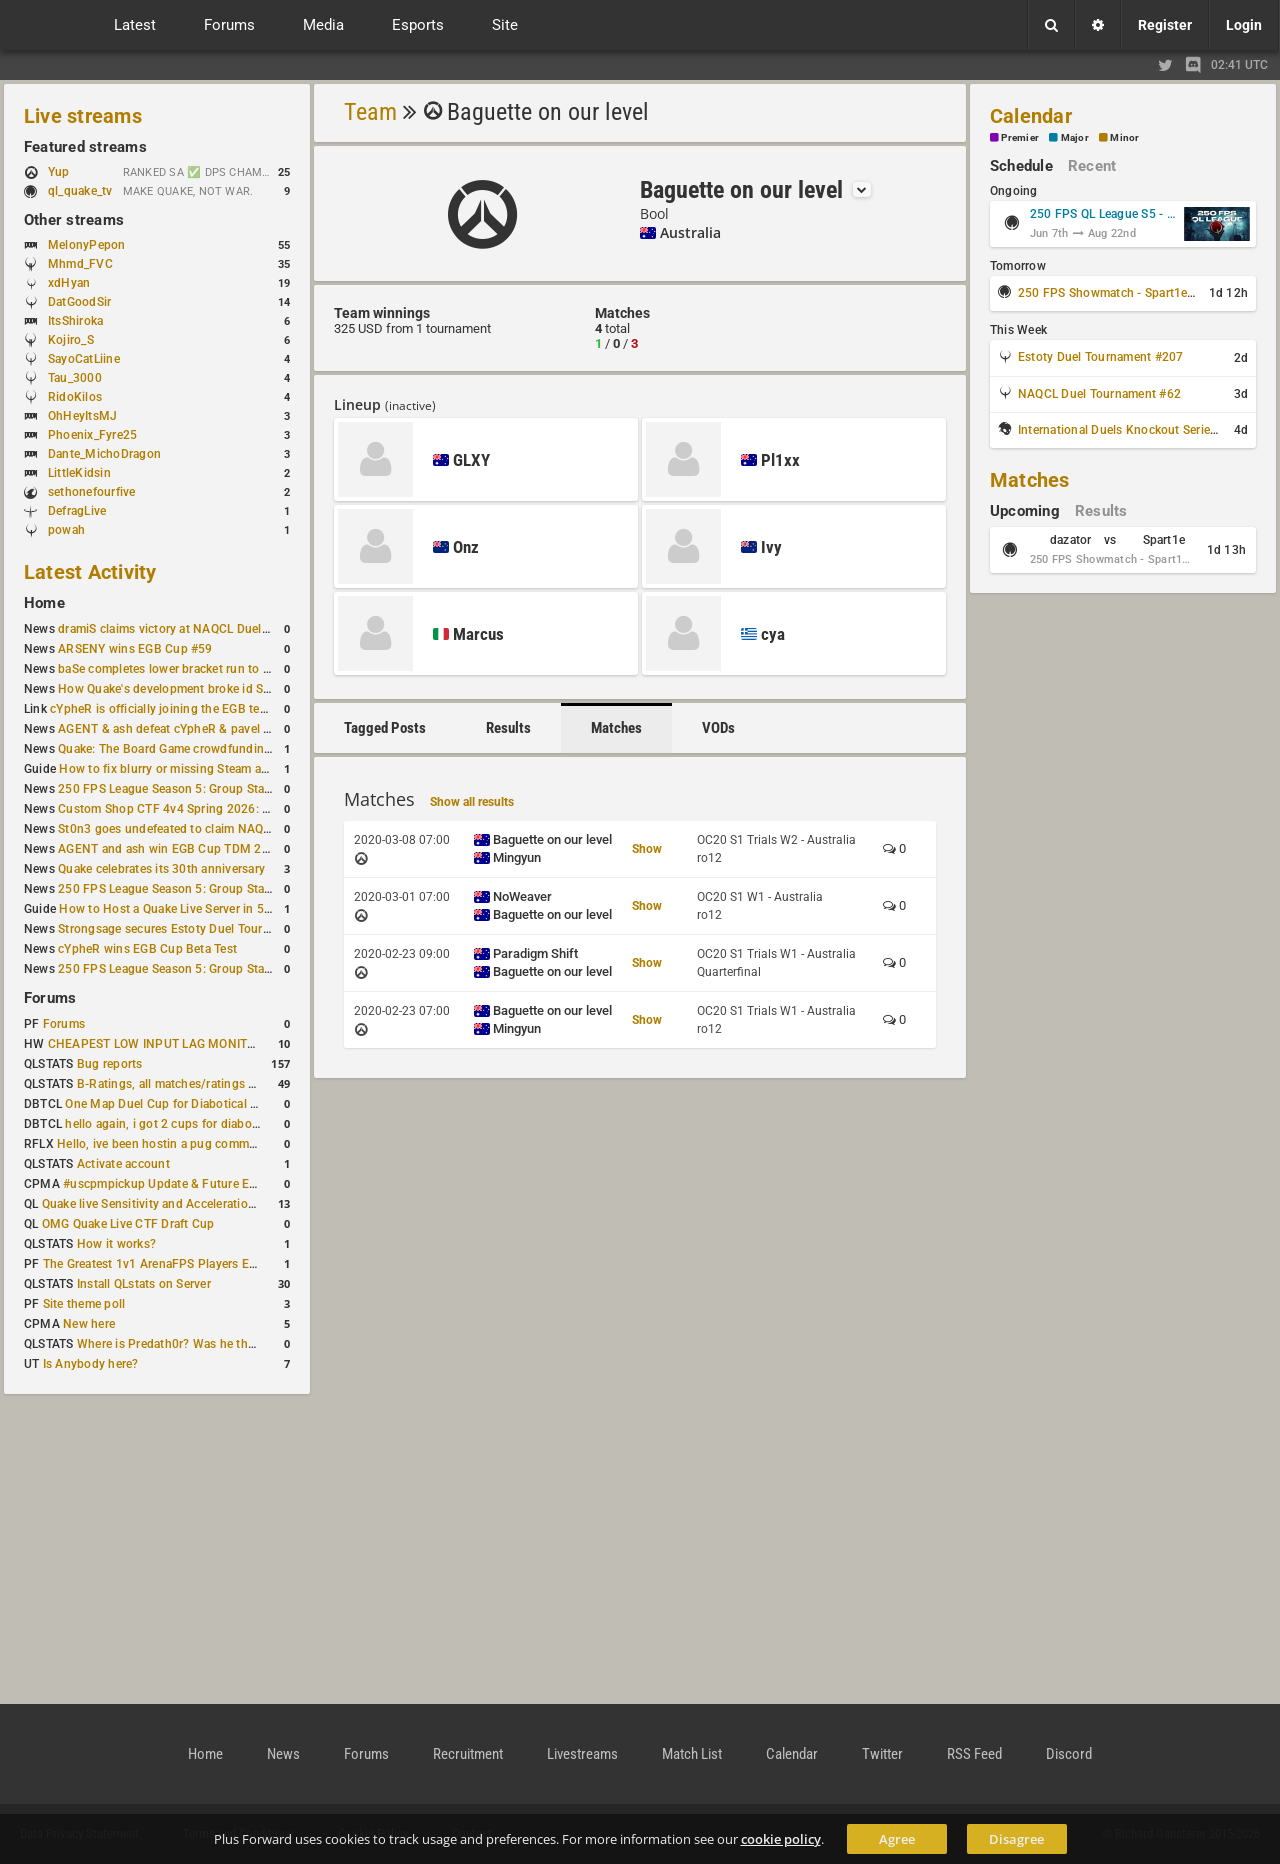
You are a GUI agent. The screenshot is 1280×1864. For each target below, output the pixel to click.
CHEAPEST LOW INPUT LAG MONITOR (156, 1044)
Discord (1069, 1754)
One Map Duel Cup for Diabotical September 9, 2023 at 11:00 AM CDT (259, 1104)
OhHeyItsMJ (82, 416)
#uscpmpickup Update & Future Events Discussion (203, 1184)
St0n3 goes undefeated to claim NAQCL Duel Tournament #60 (229, 829)
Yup (68, 172)
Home (44, 603)
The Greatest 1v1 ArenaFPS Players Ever (154, 1264)
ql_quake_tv (80, 191)
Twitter (882, 1754)
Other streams (74, 220)
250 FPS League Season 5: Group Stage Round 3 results (213, 889)
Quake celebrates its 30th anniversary (161, 869)
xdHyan (69, 283)
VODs (718, 728)
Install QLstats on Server (144, 1284)
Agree (897, 1839)
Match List (692, 1754)
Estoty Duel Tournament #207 (1100, 357)
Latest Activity (90, 572)
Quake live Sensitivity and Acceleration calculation (180, 1204)
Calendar (1031, 116)
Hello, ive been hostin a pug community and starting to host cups (238, 1144)
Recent (1092, 166)
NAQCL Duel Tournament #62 (1099, 394)
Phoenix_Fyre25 (92, 435)
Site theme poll (84, 1304)
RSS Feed (974, 1754)
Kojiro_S (71, 340)
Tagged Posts (385, 728)
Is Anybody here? (91, 1364)
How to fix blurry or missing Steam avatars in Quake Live (214, 769)
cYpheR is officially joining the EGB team (163, 709)
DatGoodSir (79, 302)
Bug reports (110, 1064)
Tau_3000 (75, 378)
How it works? (116, 1244)
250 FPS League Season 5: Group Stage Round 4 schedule (220, 789)
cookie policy (781, 1839)
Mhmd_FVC (80, 264)
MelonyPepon (87, 245)
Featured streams (85, 147)
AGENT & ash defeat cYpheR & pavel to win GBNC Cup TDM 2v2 (236, 729)
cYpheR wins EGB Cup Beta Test (147, 949)
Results (508, 728)
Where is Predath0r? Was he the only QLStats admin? (224, 1344)
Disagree (1016, 1839)
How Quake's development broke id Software (181, 689)
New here (89, 1324)
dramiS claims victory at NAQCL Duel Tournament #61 (207, 629)
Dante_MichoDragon (104, 454)
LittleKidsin (79, 473)
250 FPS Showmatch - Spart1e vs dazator (1133, 293)
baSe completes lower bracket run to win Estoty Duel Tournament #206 (254, 669)
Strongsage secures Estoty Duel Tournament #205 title (209, 929)
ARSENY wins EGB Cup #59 (135, 649)
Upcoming (1025, 511)
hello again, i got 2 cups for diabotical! (171, 1124)
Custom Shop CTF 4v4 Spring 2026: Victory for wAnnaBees (223, 809)
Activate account (123, 1164)
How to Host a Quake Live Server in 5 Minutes (186, 909)
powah (66, 530)
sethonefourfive (92, 492)
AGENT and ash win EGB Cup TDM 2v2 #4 (175, 849)
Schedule (1021, 166)
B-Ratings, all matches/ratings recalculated (196, 1084)
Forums (50, 998)
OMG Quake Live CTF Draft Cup (128, 1224)
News (283, 1754)
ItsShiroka (75, 321)
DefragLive (77, 511)
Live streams (83, 116)
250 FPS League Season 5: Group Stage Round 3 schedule (220, 969)
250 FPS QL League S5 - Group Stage (1104, 214)
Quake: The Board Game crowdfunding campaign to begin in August (246, 749)
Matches (616, 728)
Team (370, 112)
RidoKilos (75, 397)
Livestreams (582, 1754)
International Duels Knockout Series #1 (1126, 430)
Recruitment (468, 1754)
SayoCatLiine (84, 359)
